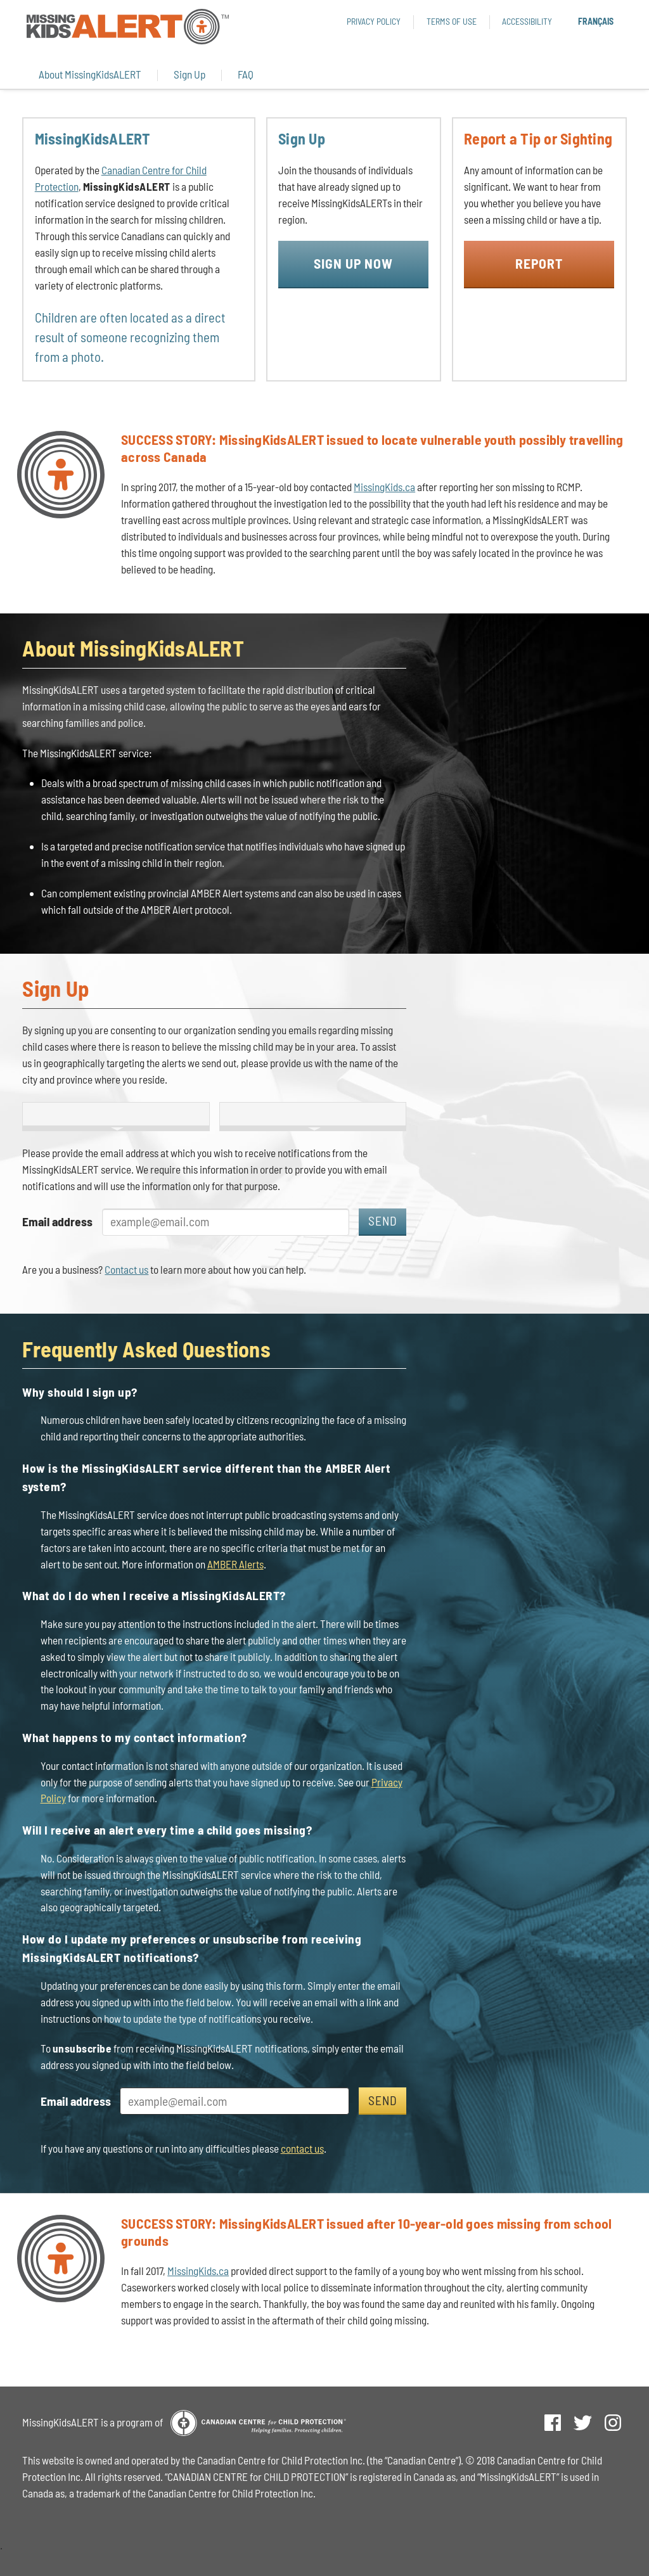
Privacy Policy (374, 21)
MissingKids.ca (384, 486)
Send (382, 1221)
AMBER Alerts (235, 1564)
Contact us (126, 1269)
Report (539, 263)
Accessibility (527, 21)
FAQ (246, 74)
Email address (57, 1221)
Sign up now (353, 263)
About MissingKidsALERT (90, 74)
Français (596, 21)
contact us (302, 2148)
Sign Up (189, 74)
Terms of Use (452, 21)
